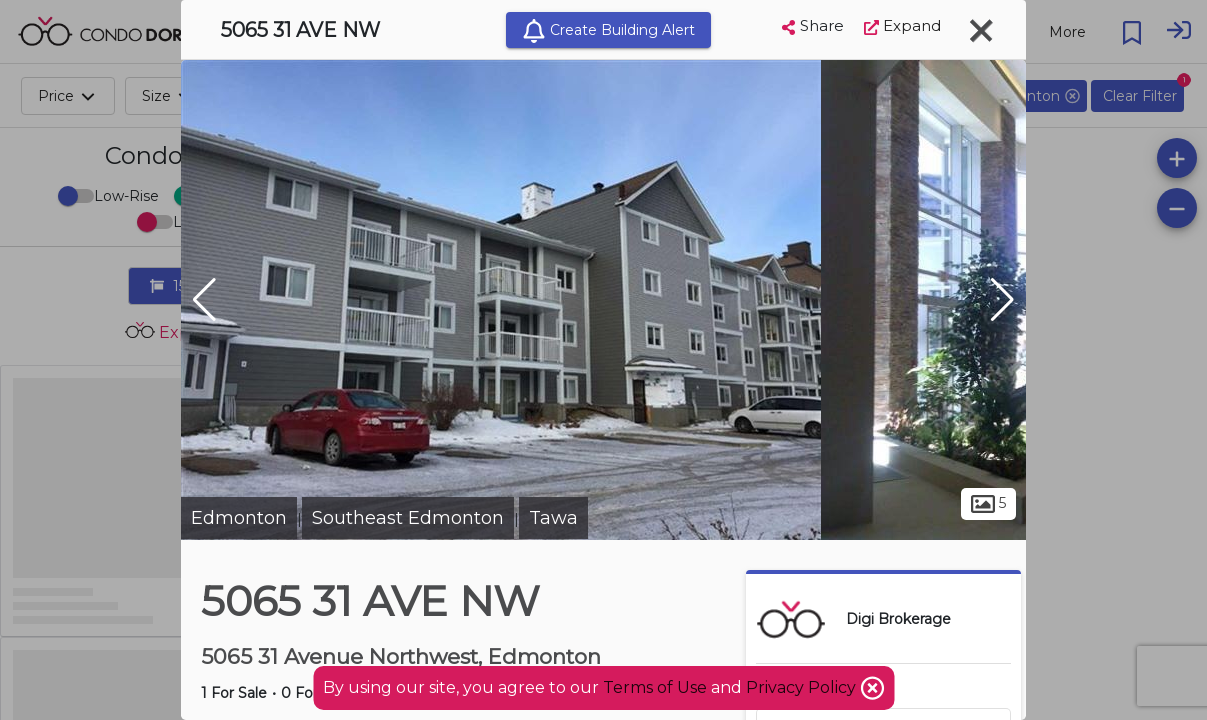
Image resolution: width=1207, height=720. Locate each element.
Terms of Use (655, 687)
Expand (902, 25)
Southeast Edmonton (408, 518)
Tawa (553, 518)
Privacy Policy (803, 687)
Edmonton (239, 518)
